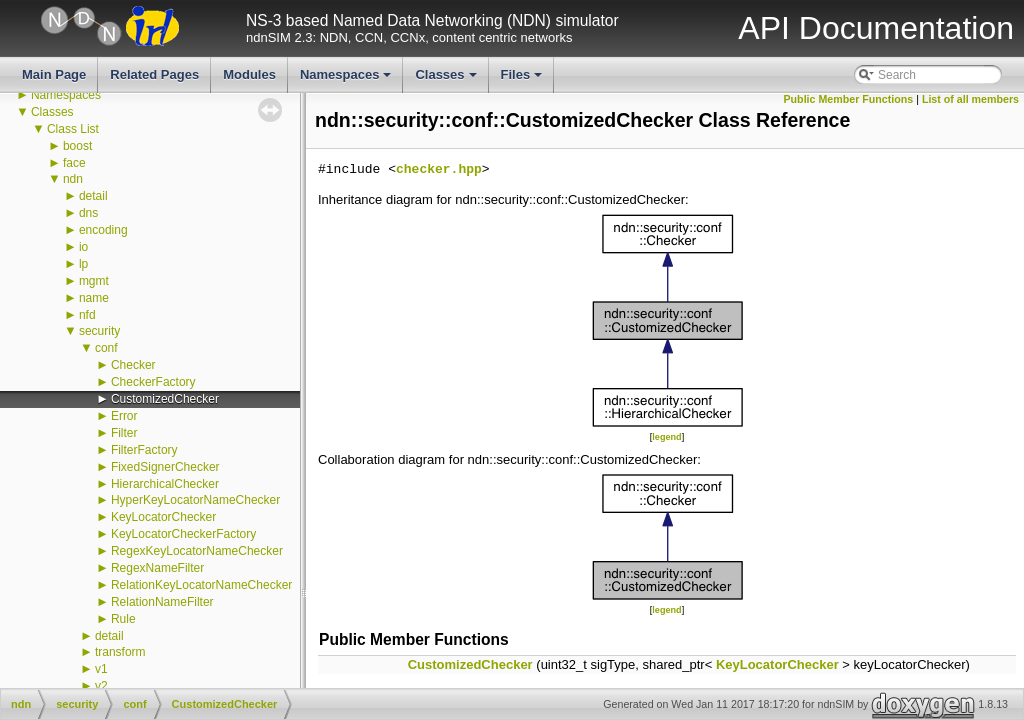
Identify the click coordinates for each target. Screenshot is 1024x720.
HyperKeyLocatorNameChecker (195, 500)
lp (83, 264)
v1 (101, 669)
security (99, 331)
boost (77, 146)
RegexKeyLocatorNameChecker (197, 551)
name (94, 298)
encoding (103, 230)
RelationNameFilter (162, 602)
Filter (124, 433)
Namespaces (347, 80)
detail (93, 196)
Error (124, 416)
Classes (447, 80)
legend (666, 437)
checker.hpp (439, 170)
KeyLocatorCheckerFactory (183, 534)
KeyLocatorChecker (163, 517)
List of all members (970, 99)
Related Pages (154, 74)
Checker (133, 365)
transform (120, 652)
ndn (73, 179)
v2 (101, 686)
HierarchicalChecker (165, 484)
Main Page (54, 74)
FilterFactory (144, 450)
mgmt (94, 281)
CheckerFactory (153, 382)
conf (106, 348)
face (74, 163)
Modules (249, 74)
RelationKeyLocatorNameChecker (201, 585)
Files (523, 80)
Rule (123, 619)
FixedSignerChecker (165, 467)
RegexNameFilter (157, 568)
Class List (73, 129)
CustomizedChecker (165, 399)
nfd (87, 315)
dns (88, 213)
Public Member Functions (849, 99)
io (83, 247)
